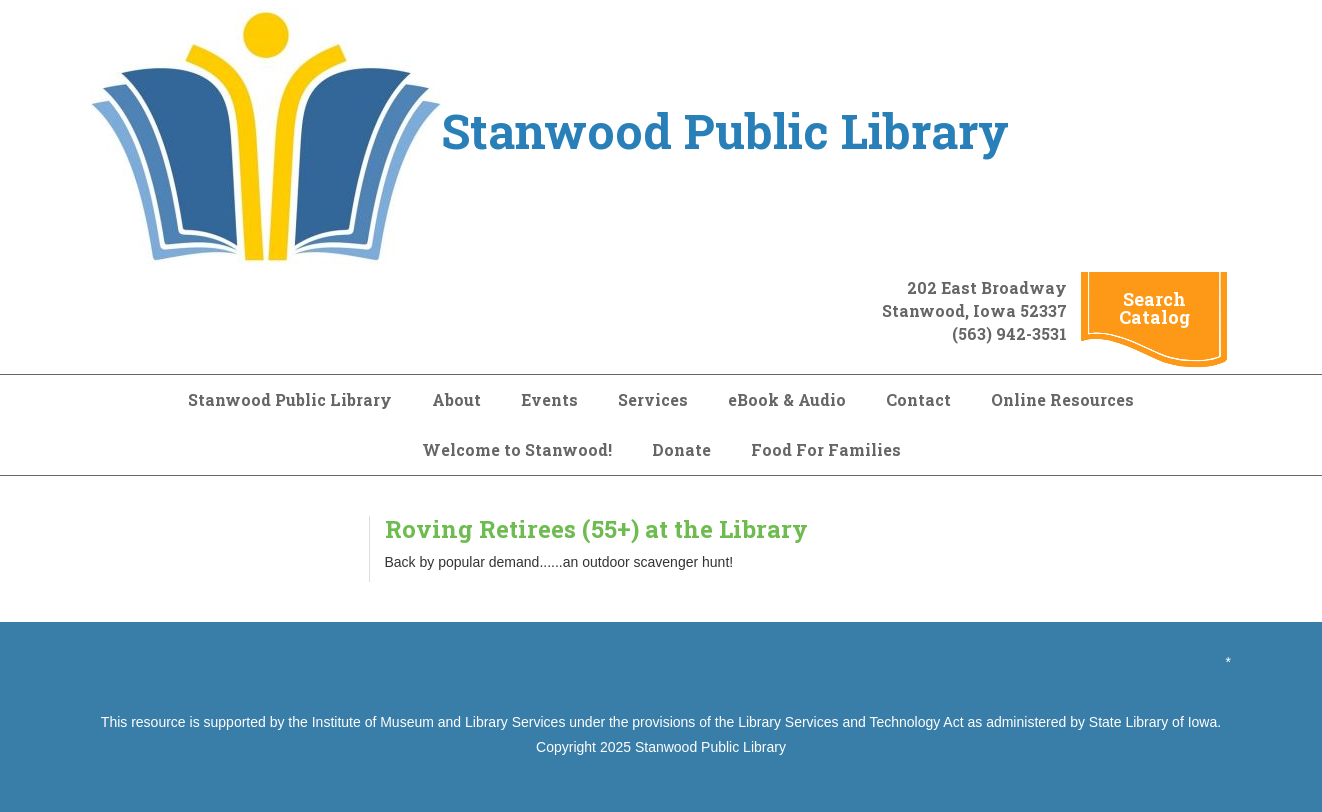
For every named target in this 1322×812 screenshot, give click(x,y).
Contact (918, 399)
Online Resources (1062, 399)
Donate (681, 449)
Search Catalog (1154, 308)
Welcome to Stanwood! (517, 449)
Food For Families (826, 449)
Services (653, 399)
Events (549, 399)
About (456, 399)
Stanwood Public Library (290, 399)
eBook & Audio (787, 399)
